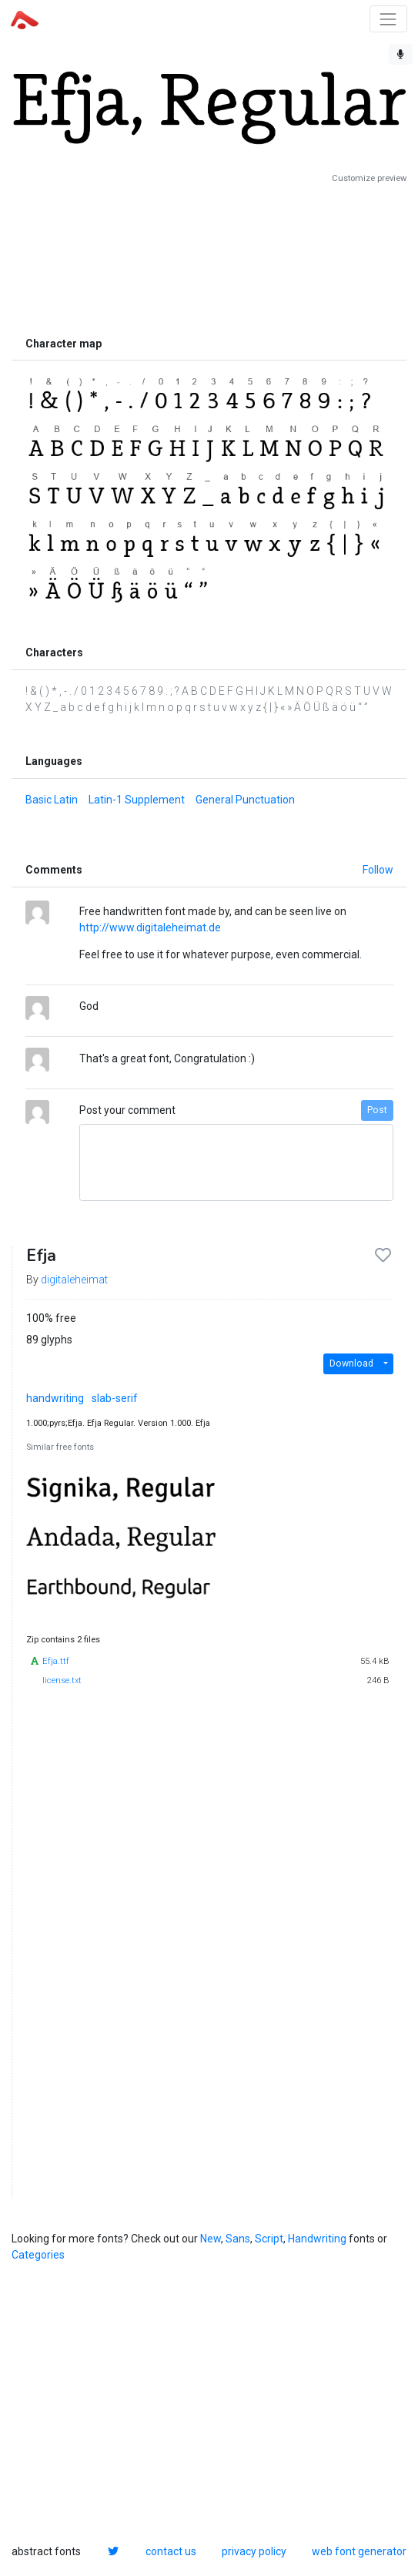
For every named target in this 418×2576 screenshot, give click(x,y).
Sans (238, 2238)
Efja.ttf (55, 1661)
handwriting (55, 1398)
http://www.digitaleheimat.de (150, 927)
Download (351, 1363)
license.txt (62, 1680)
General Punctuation (245, 799)
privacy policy (254, 2551)
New (210, 2238)
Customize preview (369, 178)
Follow (378, 870)
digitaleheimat (74, 1279)
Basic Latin (51, 799)
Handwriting (317, 2238)
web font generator (359, 2551)
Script (269, 2238)
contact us (170, 2551)
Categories (38, 2255)
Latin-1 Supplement (137, 799)
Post (377, 1110)
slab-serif (115, 1398)
